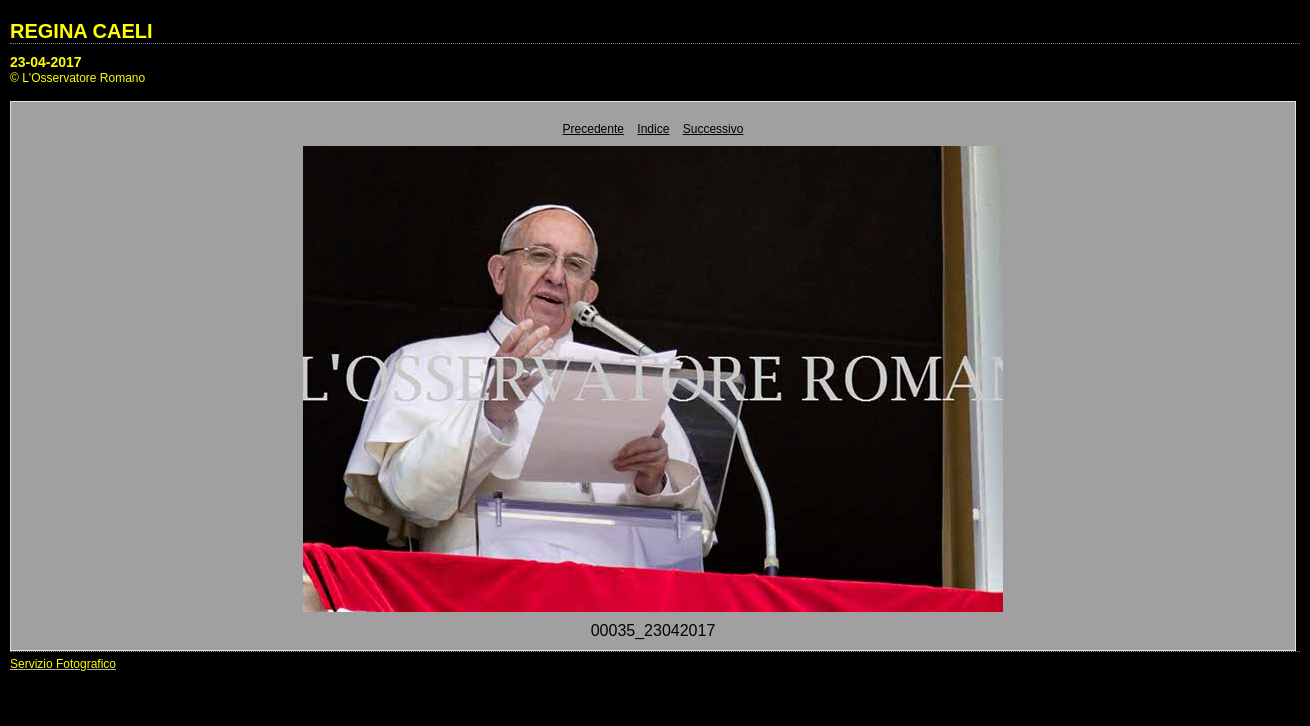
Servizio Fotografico (63, 664)
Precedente (593, 129)
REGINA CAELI (81, 31)
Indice (653, 129)
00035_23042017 (653, 630)
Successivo (713, 129)
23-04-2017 (46, 62)
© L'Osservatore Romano (77, 78)
